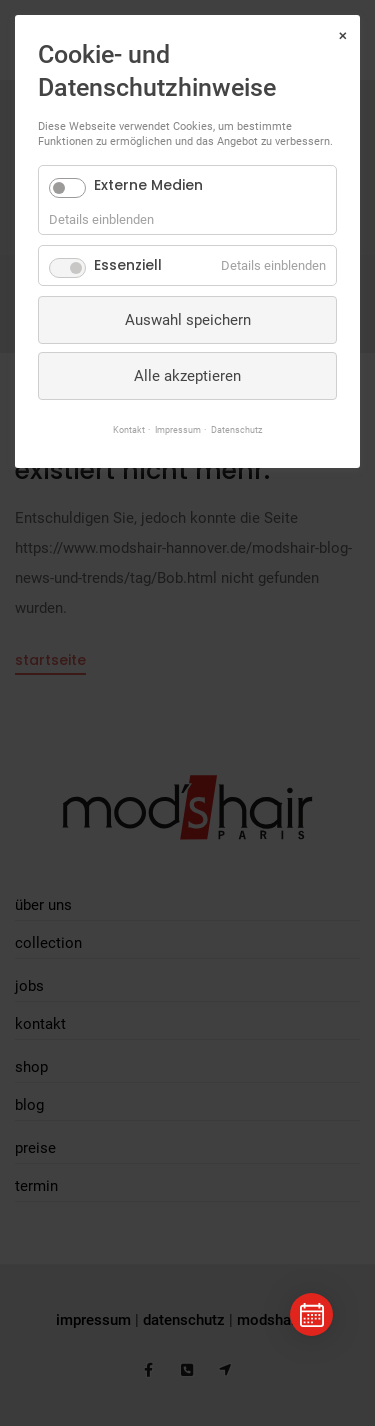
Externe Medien (148, 185)
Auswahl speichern (188, 320)
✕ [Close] (342, 36)
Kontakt (129, 430)
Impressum (178, 430)
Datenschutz (236, 430)
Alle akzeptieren (187, 376)
